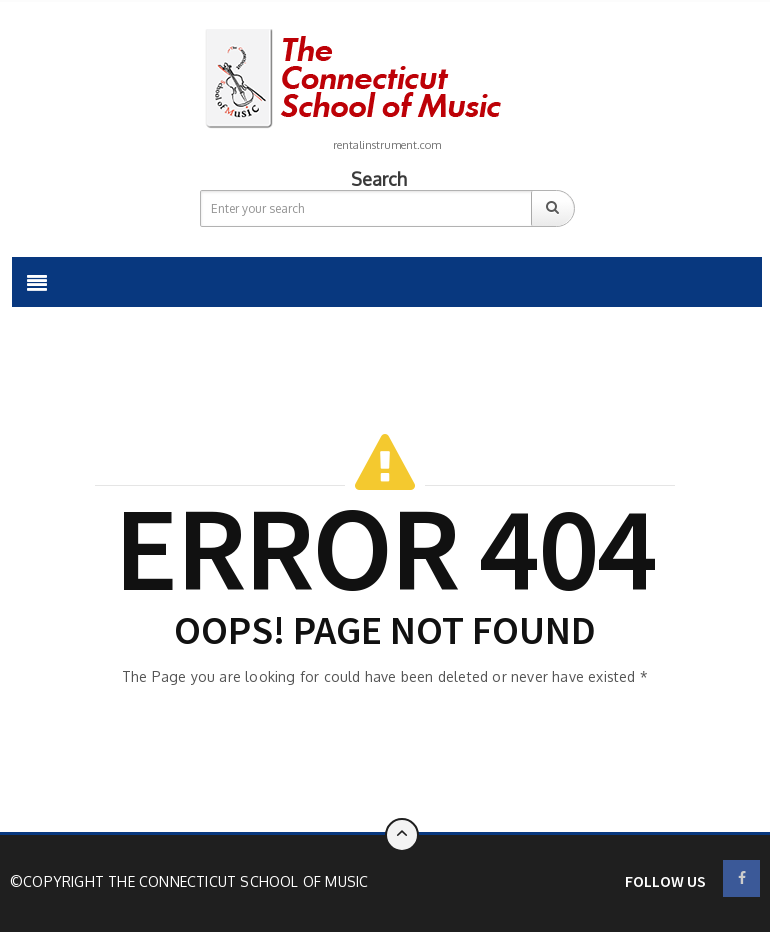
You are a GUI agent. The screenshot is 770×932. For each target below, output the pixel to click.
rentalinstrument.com (387, 145)
